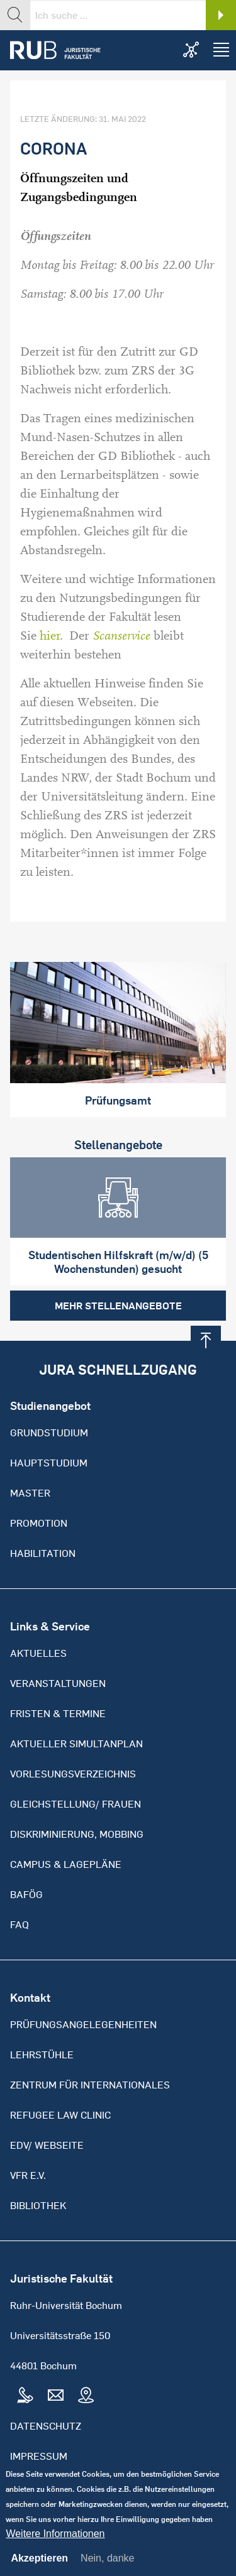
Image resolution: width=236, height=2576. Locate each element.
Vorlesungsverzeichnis (73, 1773)
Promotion (38, 1523)
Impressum (38, 2456)
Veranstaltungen (58, 1683)
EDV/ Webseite (47, 2145)
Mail (55, 2396)
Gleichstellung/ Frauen (75, 1804)
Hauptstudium (48, 1462)
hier (50, 636)
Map (85, 2396)
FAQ (19, 1924)
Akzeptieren (39, 2568)
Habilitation (43, 1553)
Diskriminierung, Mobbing (76, 1834)
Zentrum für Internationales (90, 2084)
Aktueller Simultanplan (76, 1743)
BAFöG (26, 1894)
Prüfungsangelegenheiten (83, 2024)
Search (221, 15)
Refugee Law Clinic (60, 2115)
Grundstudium (49, 1432)
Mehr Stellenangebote (118, 1305)
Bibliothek (38, 2205)
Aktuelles (38, 1653)
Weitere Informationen (55, 2544)
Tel (25, 2396)
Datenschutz (45, 2426)
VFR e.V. (28, 2175)
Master (30, 1493)
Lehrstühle (42, 2054)
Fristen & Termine (58, 1713)
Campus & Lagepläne (65, 1864)
